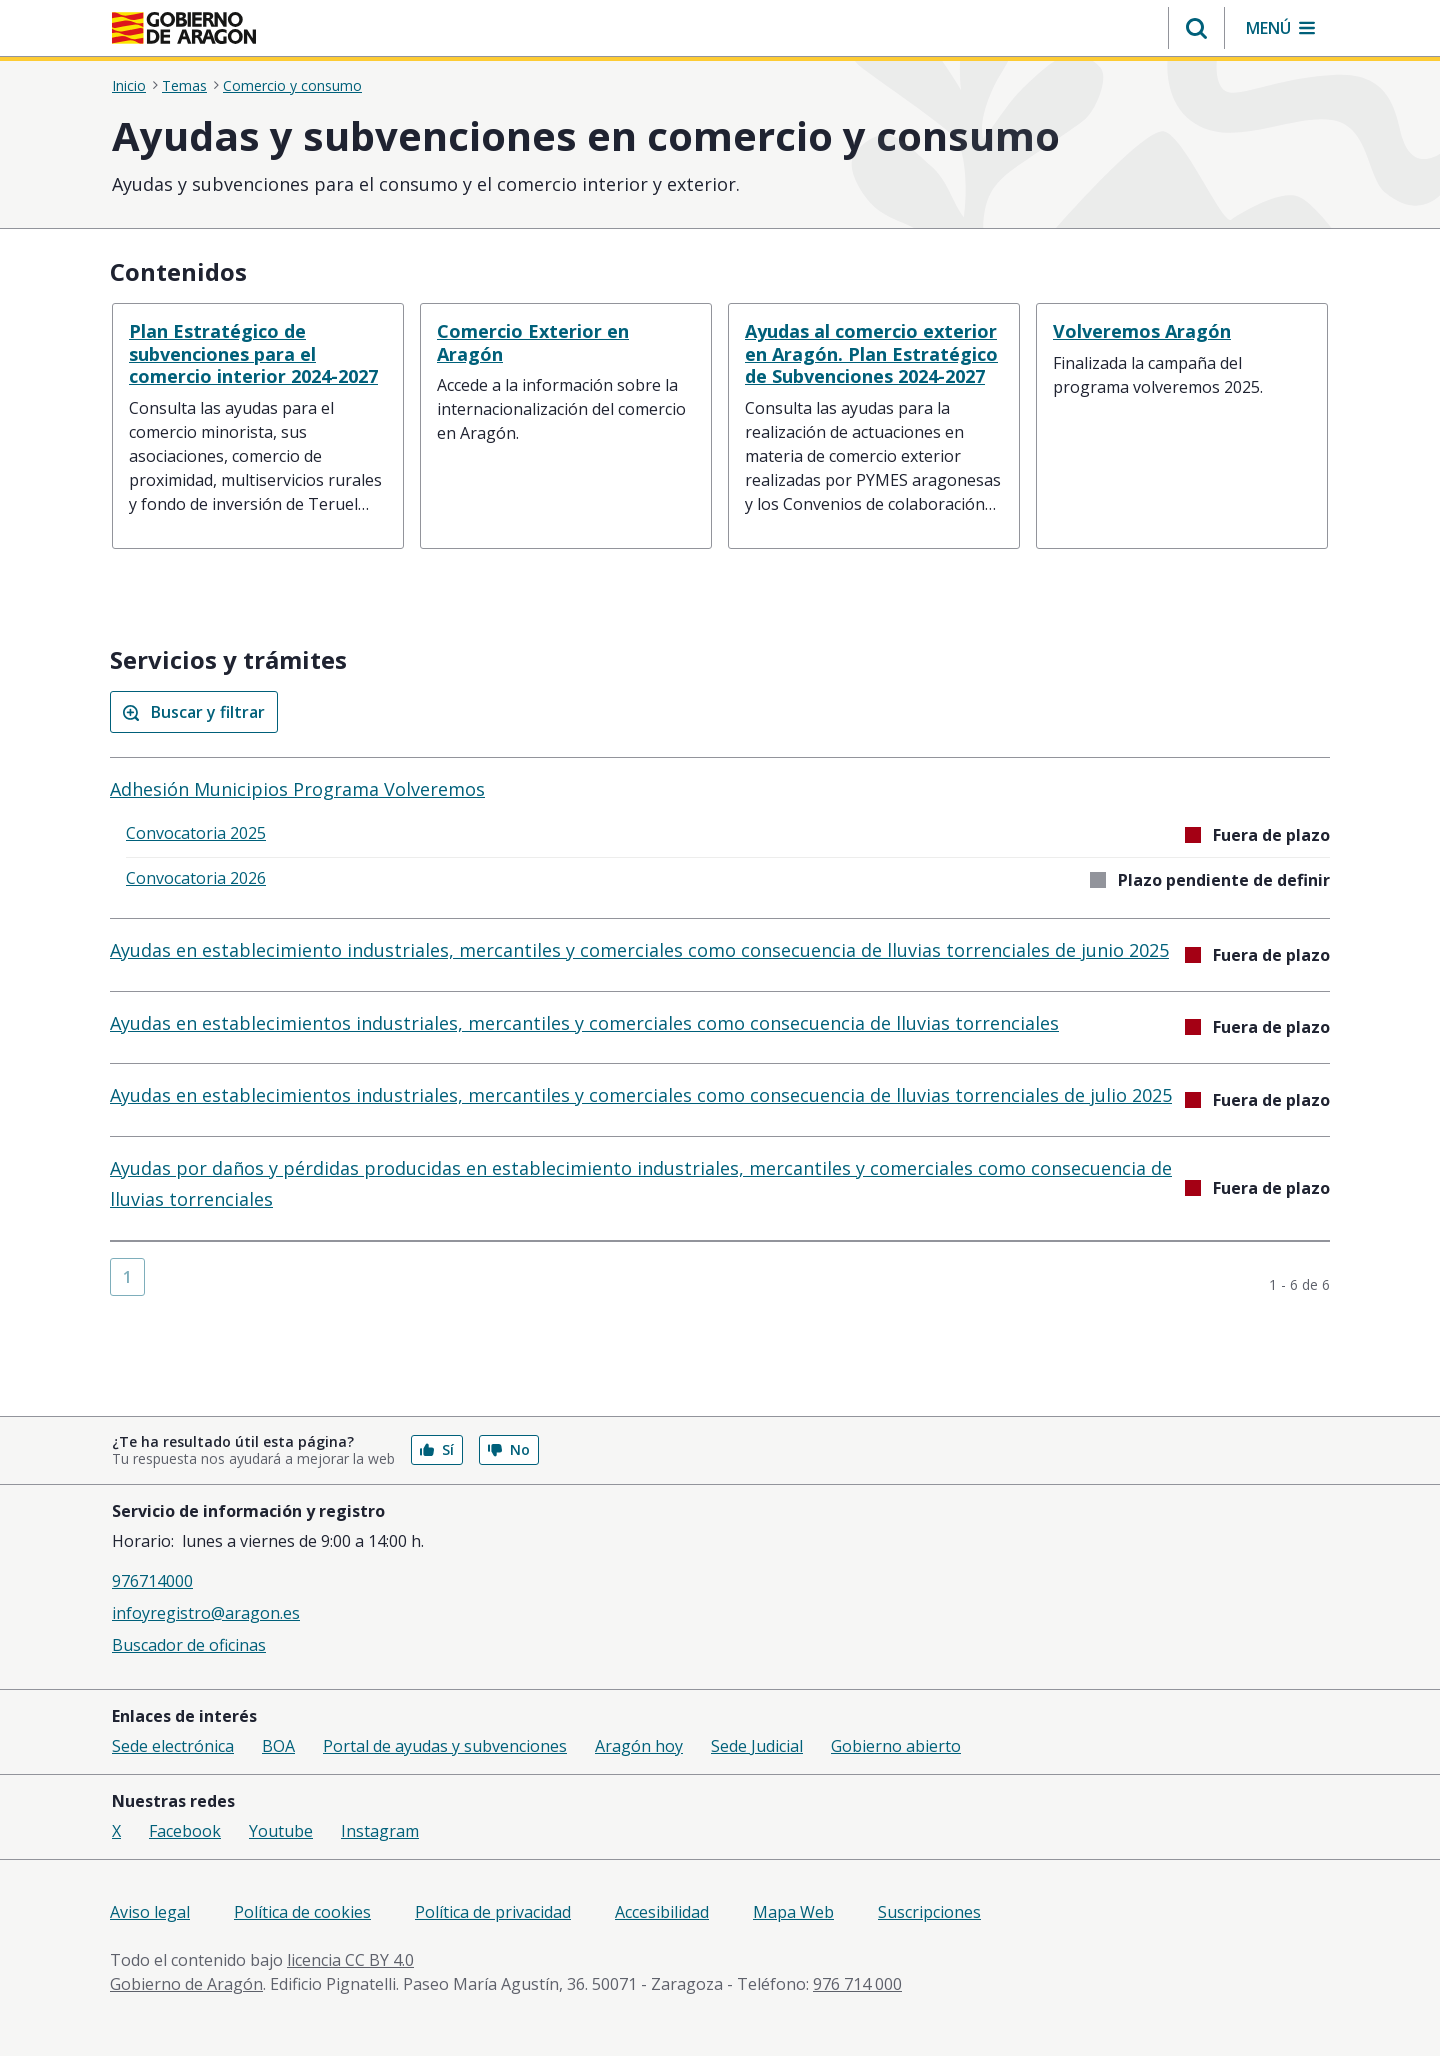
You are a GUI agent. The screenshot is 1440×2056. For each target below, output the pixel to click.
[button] (1196, 28)
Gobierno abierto (896, 1746)
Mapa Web (793, 1912)
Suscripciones (929, 1912)
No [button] (509, 1449)
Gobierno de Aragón (186, 1984)
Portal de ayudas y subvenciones (445, 1746)
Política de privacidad (493, 1912)
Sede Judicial (757, 1746)
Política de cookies (302, 1912)
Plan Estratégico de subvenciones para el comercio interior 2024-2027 (253, 353)
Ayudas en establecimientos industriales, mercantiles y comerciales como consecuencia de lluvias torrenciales (584, 1023)
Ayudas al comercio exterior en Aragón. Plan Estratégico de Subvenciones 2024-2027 (871, 353)
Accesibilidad (662, 1912)
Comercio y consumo (292, 85)
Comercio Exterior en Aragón (533, 342)
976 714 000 (857, 1984)
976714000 (152, 1581)
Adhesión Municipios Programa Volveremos (297, 789)
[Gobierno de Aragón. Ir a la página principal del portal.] (184, 28)
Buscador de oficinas (189, 1645)
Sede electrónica (173, 1746)
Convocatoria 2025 (196, 833)
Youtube (281, 1831)
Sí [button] (437, 1449)
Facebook (185, 1831)
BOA (278, 1746)
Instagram (380, 1831)
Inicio (129, 85)
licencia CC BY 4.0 (350, 1960)
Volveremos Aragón (1142, 331)
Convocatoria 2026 (196, 878)
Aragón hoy (639, 1746)
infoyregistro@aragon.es (206, 1613)
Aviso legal (150, 1912)
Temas (184, 85)
